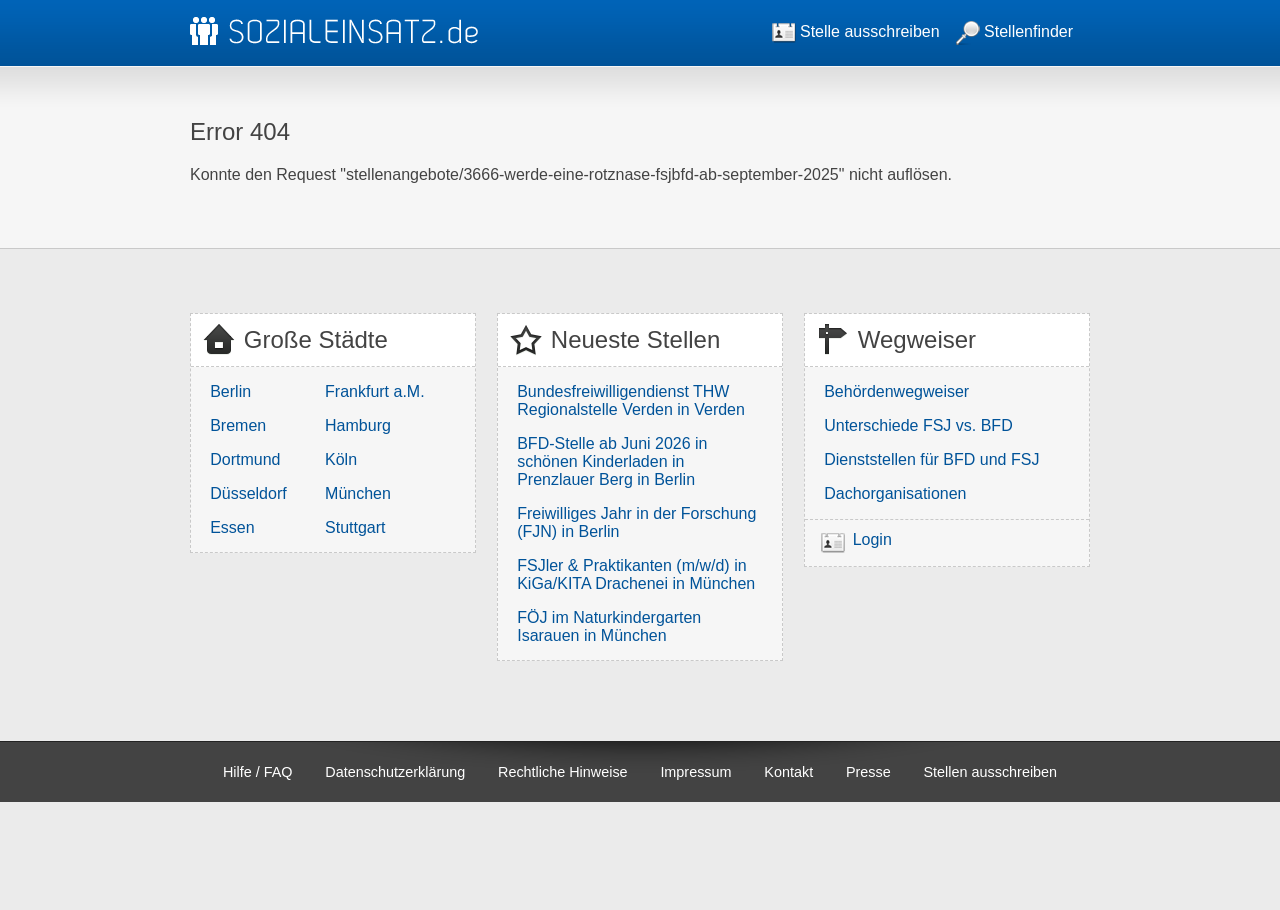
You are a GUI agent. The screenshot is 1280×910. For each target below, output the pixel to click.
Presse (868, 772)
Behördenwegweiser (896, 391)
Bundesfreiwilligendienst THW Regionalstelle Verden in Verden (631, 400)
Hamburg (358, 425)
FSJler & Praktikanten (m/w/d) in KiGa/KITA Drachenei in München (636, 574)
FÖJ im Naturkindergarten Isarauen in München (609, 626)
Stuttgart (355, 527)
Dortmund (245, 459)
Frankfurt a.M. (375, 391)
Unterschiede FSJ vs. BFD (918, 425)
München (358, 493)
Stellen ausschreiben (991, 772)
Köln (341, 459)
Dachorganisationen (895, 493)
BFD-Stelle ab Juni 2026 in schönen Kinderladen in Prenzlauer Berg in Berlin (612, 461)
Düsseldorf (248, 493)
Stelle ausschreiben (856, 31)
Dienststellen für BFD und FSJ (931, 459)
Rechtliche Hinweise (563, 772)
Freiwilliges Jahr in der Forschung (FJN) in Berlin (636, 522)
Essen (232, 527)
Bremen (238, 425)
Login (872, 539)
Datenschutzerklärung (395, 772)
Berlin (230, 391)
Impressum (695, 772)
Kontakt (788, 772)
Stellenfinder (1014, 31)
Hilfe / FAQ (258, 772)
